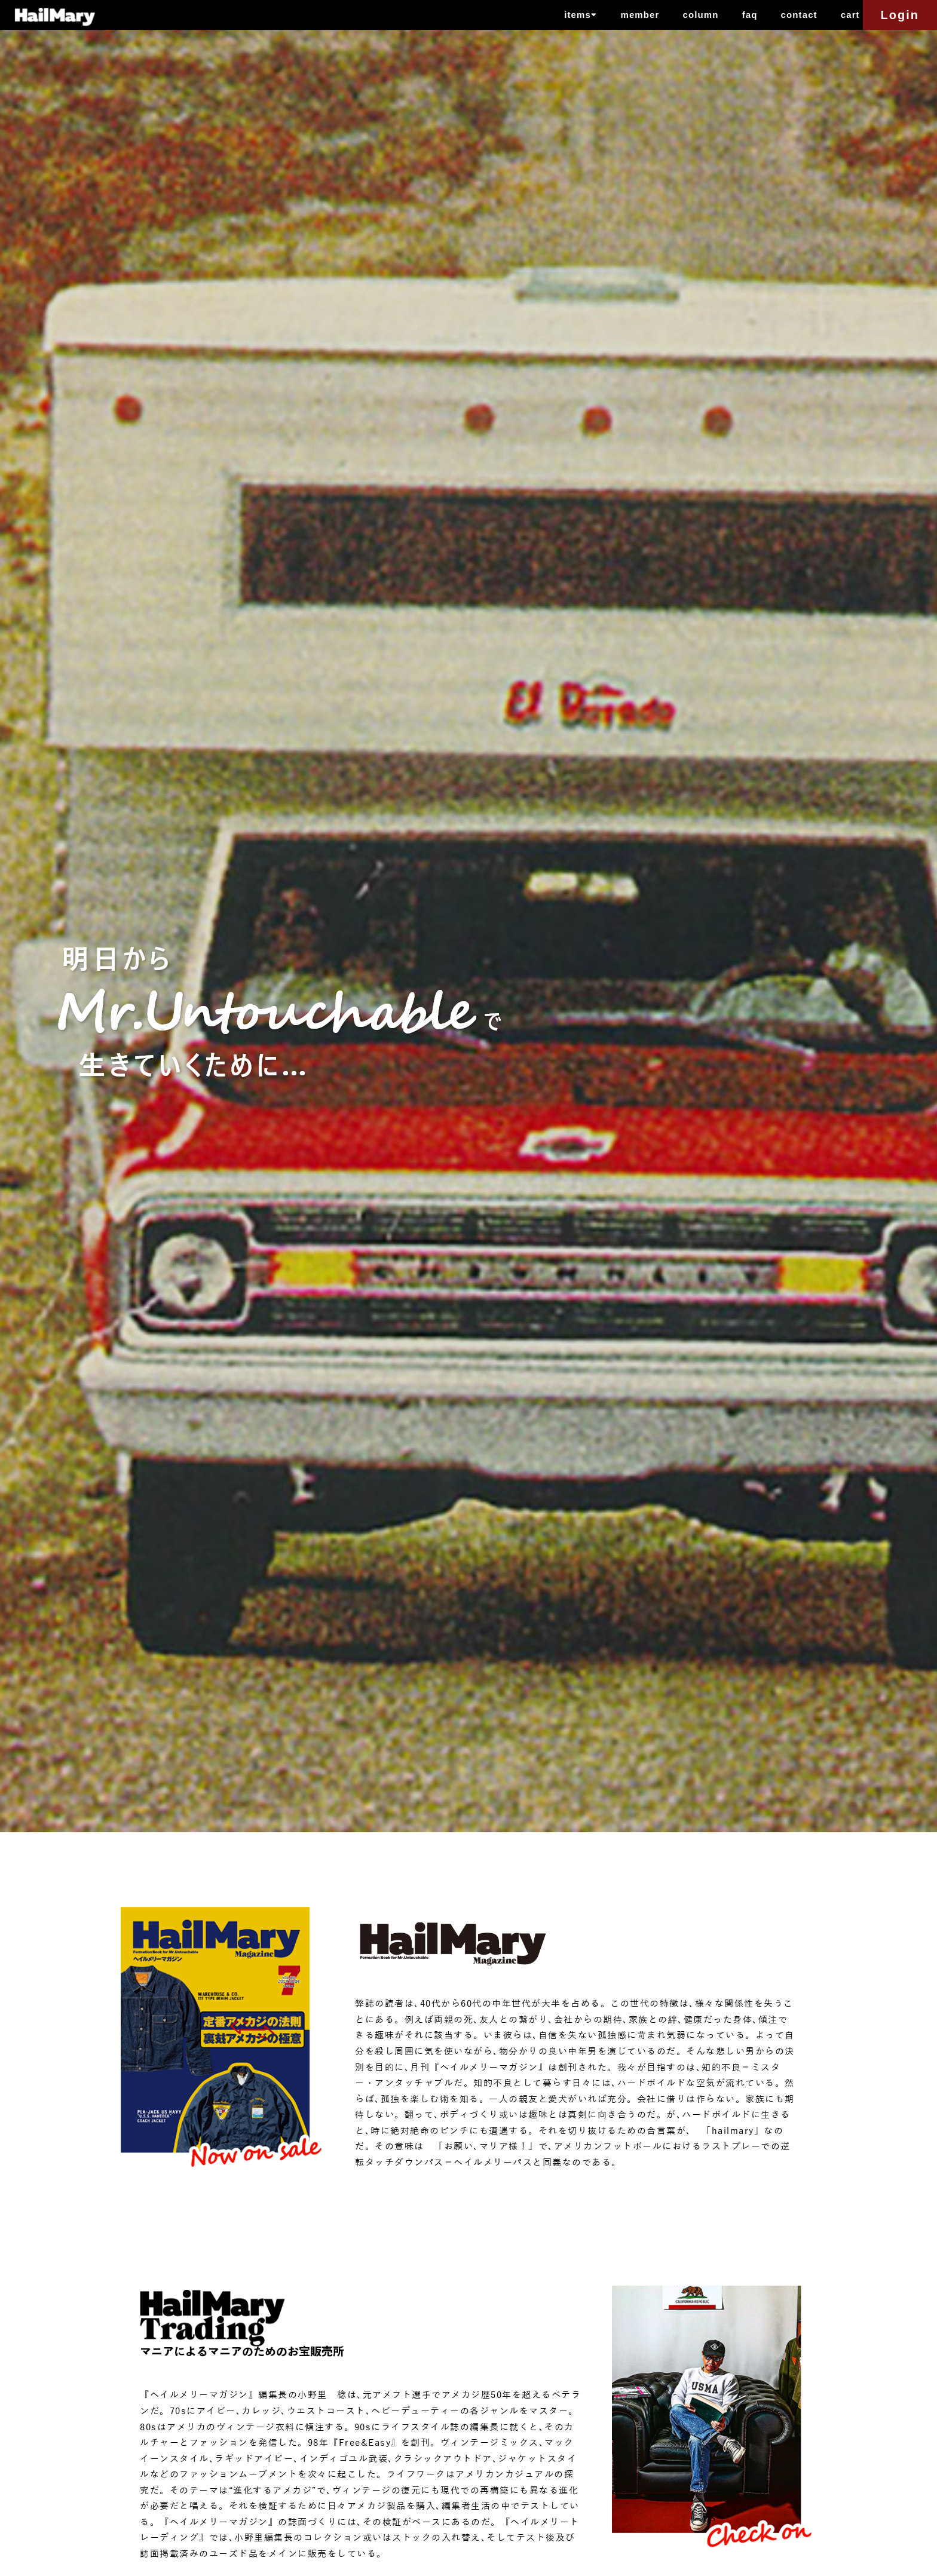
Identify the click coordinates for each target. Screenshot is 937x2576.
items (580, 14)
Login (900, 15)
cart (850, 15)
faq (750, 15)
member (639, 15)
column (701, 15)
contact (799, 15)
